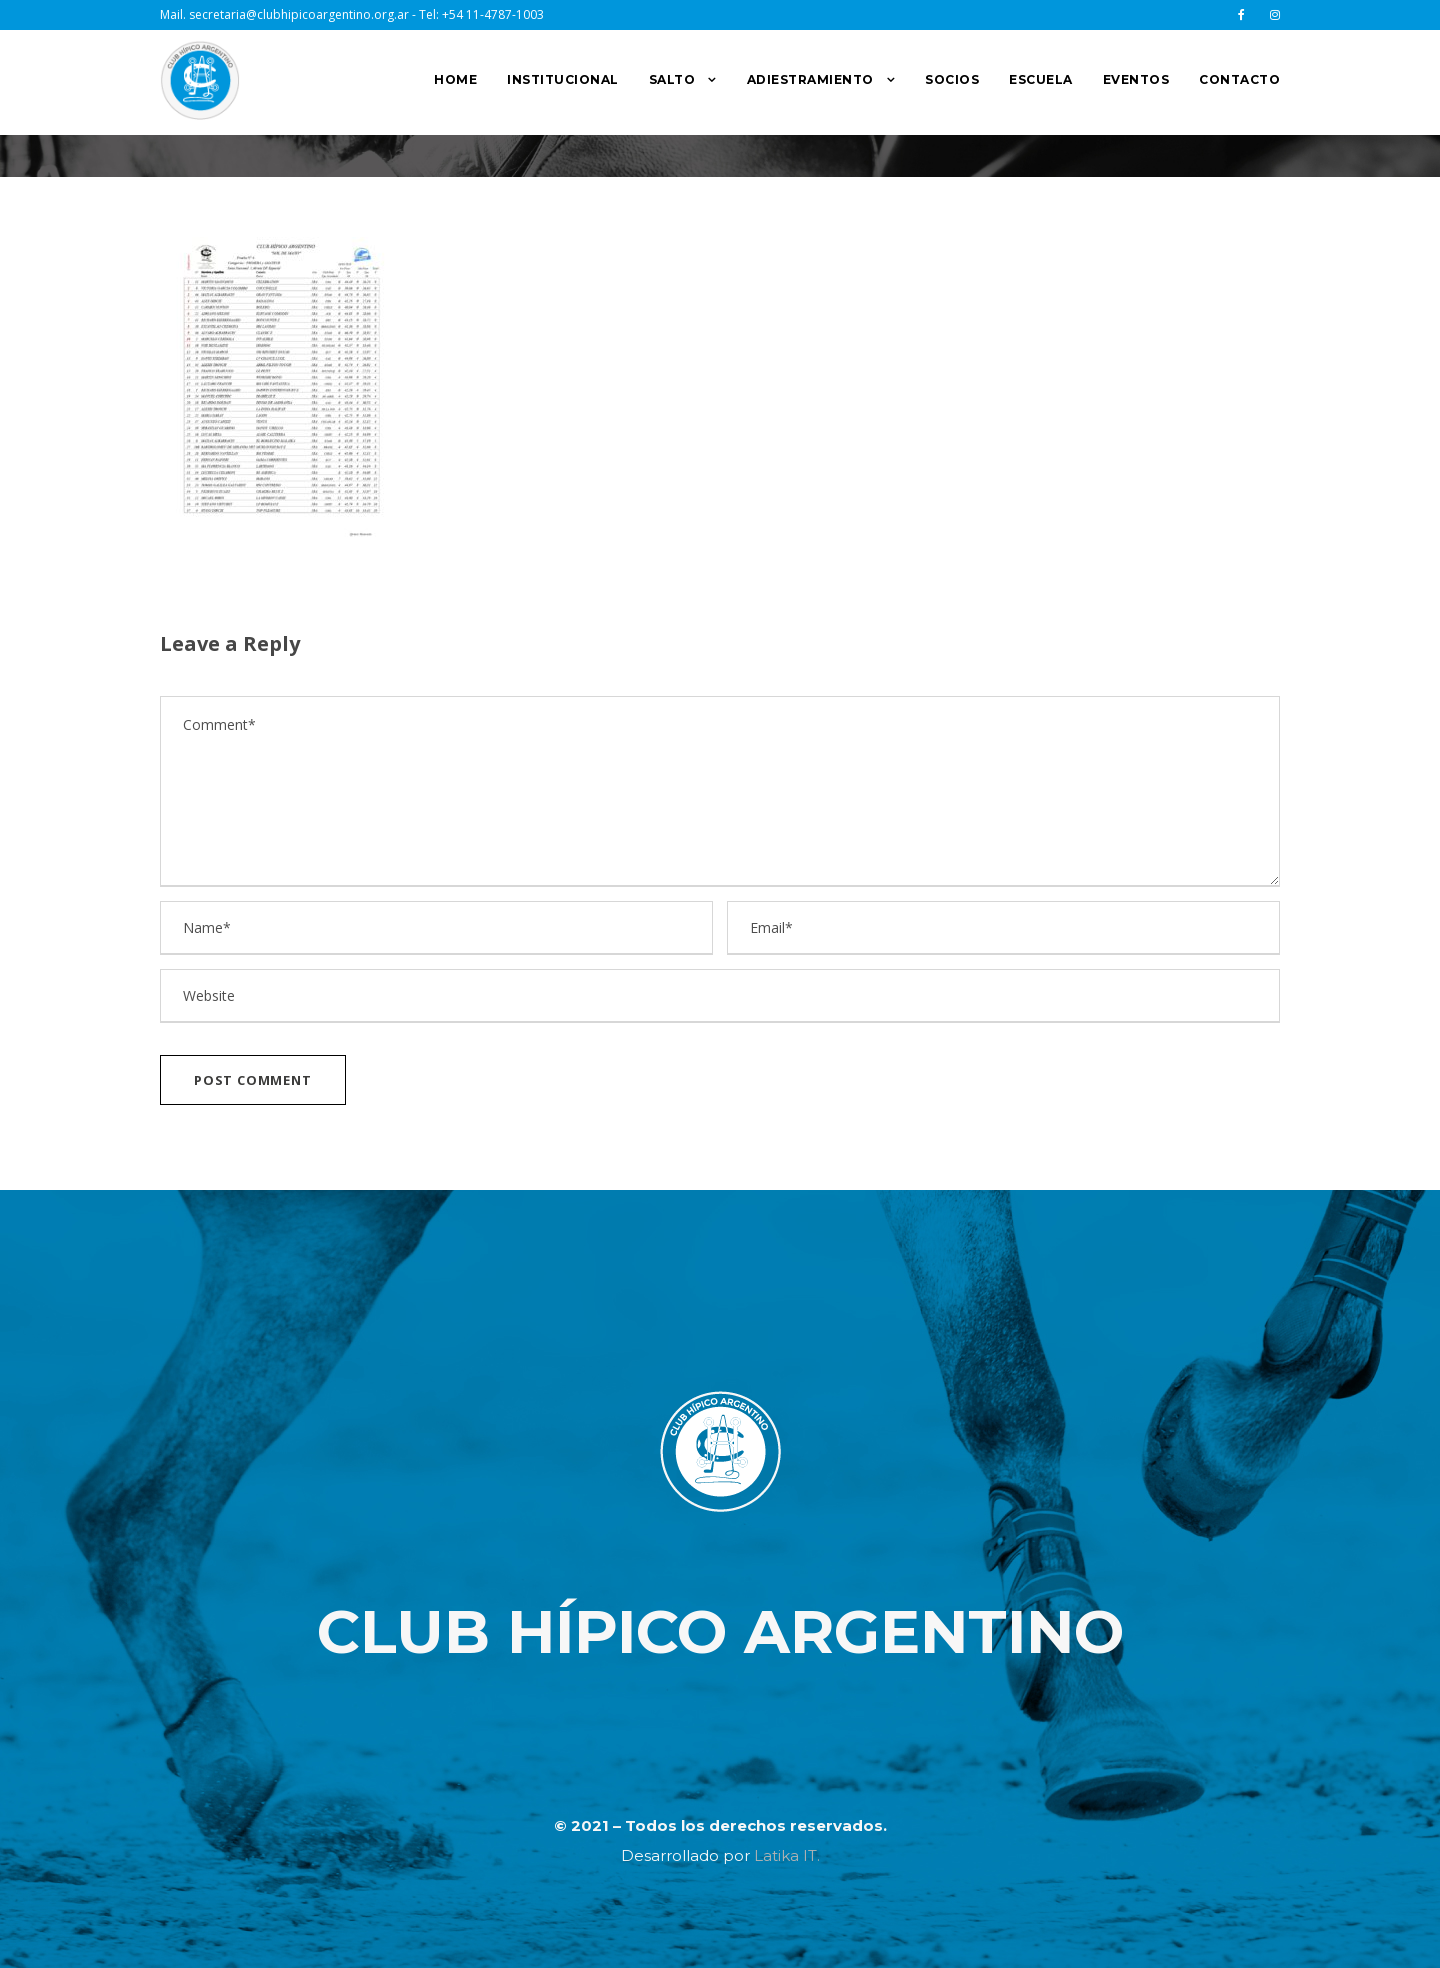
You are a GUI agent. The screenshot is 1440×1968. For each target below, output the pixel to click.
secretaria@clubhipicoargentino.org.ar (299, 14)
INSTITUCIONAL (563, 79)
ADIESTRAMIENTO (810, 79)
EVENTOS (1136, 79)
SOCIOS (952, 79)
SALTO (672, 79)
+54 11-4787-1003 (493, 14)
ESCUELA (1041, 79)
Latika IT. (787, 1855)
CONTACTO (1239, 79)
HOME (455, 79)
